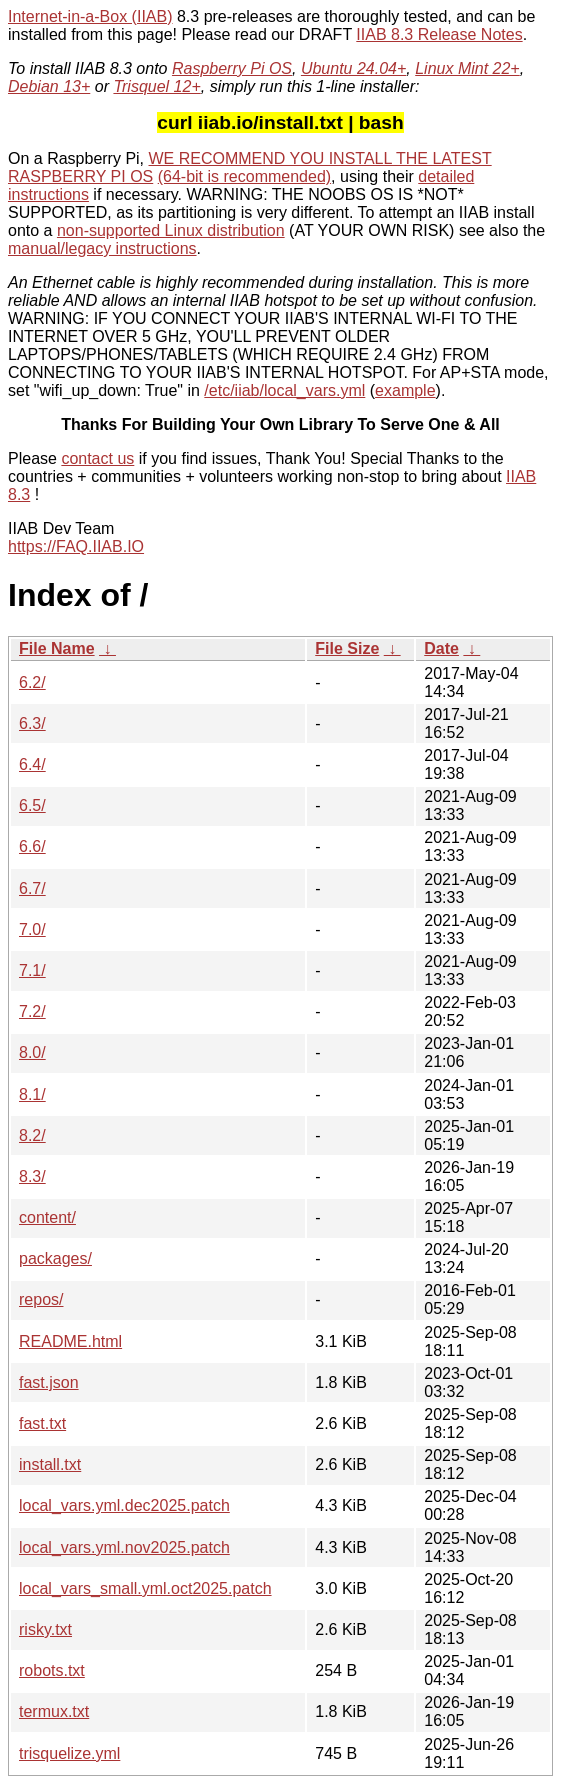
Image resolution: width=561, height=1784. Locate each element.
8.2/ (32, 1135)
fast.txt (42, 1423)
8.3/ (32, 1176)
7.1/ (32, 970)
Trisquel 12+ (156, 86)
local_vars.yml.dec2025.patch (124, 1505)
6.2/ (32, 682)
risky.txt (45, 1629)
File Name (57, 648)
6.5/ (32, 805)
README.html (70, 1341)
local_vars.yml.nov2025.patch (124, 1547)
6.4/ (32, 764)
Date (441, 648)
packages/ (55, 1258)
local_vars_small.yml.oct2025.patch (145, 1588)
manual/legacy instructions (102, 248)
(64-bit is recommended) (244, 176)
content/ (47, 1217)
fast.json (49, 1382)
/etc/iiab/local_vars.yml (284, 390)
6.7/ (32, 888)
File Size (347, 648)
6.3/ (32, 723)
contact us (97, 458)
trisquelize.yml (69, 1753)
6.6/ (32, 846)
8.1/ (32, 1094)
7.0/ (32, 929)
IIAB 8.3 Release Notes (439, 34)
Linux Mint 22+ (467, 68)
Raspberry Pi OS (232, 68)
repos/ (41, 1299)
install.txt (50, 1464)
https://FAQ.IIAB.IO (76, 546)
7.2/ (32, 1011)
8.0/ (32, 1052)
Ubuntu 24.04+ (353, 68)
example (405, 390)
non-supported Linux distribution (171, 230)
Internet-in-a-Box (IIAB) (90, 16)
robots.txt (52, 1670)
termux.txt (54, 1711)
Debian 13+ (49, 86)
